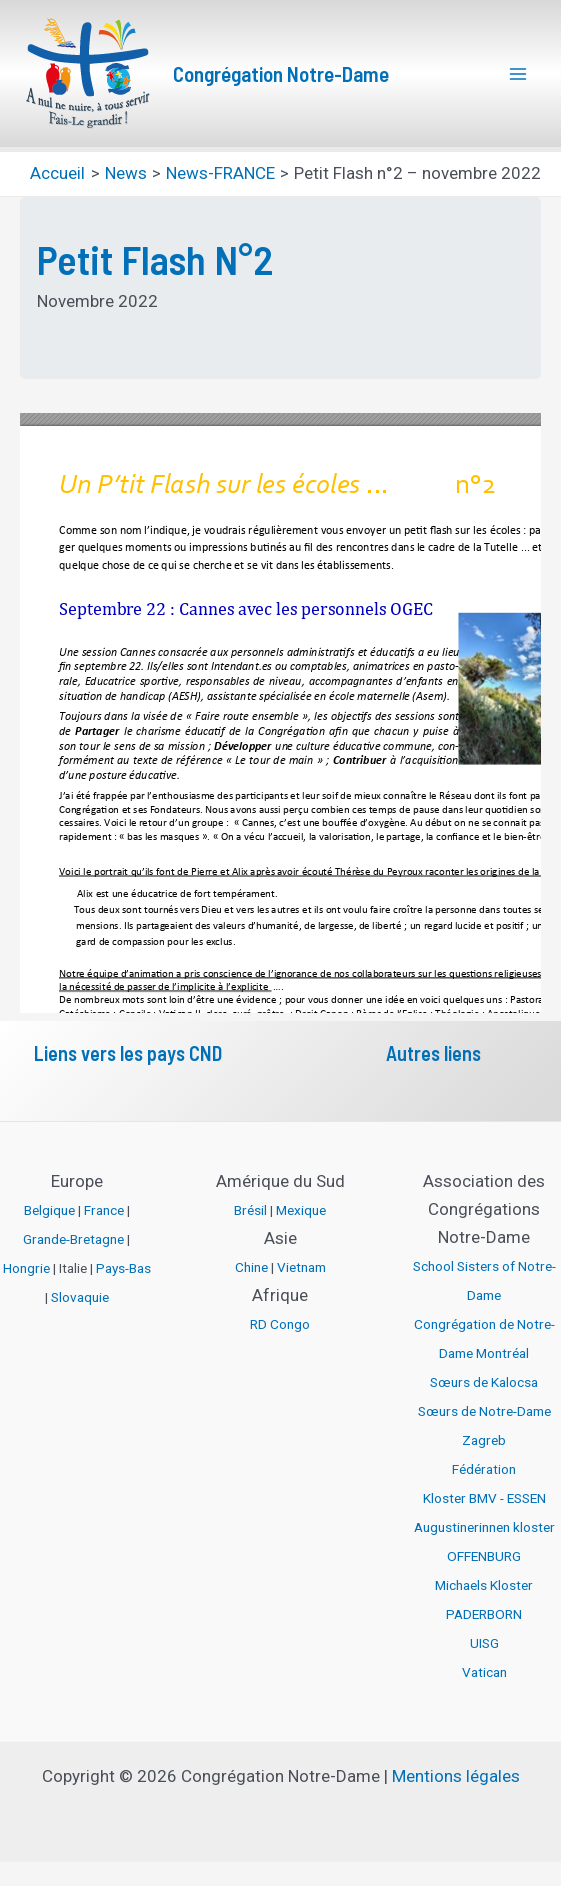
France (104, 1210)
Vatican (484, 1672)
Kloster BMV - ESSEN (484, 1498)
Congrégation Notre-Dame (281, 73)
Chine (251, 1267)
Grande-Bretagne (73, 1239)
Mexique (301, 1210)
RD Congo (280, 1324)
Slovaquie (80, 1297)
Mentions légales (456, 1776)
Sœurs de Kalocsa (484, 1382)
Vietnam (301, 1267)
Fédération (484, 1469)
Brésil (250, 1210)
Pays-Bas (123, 1268)
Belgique (49, 1210)
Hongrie (26, 1268)
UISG (484, 1643)
